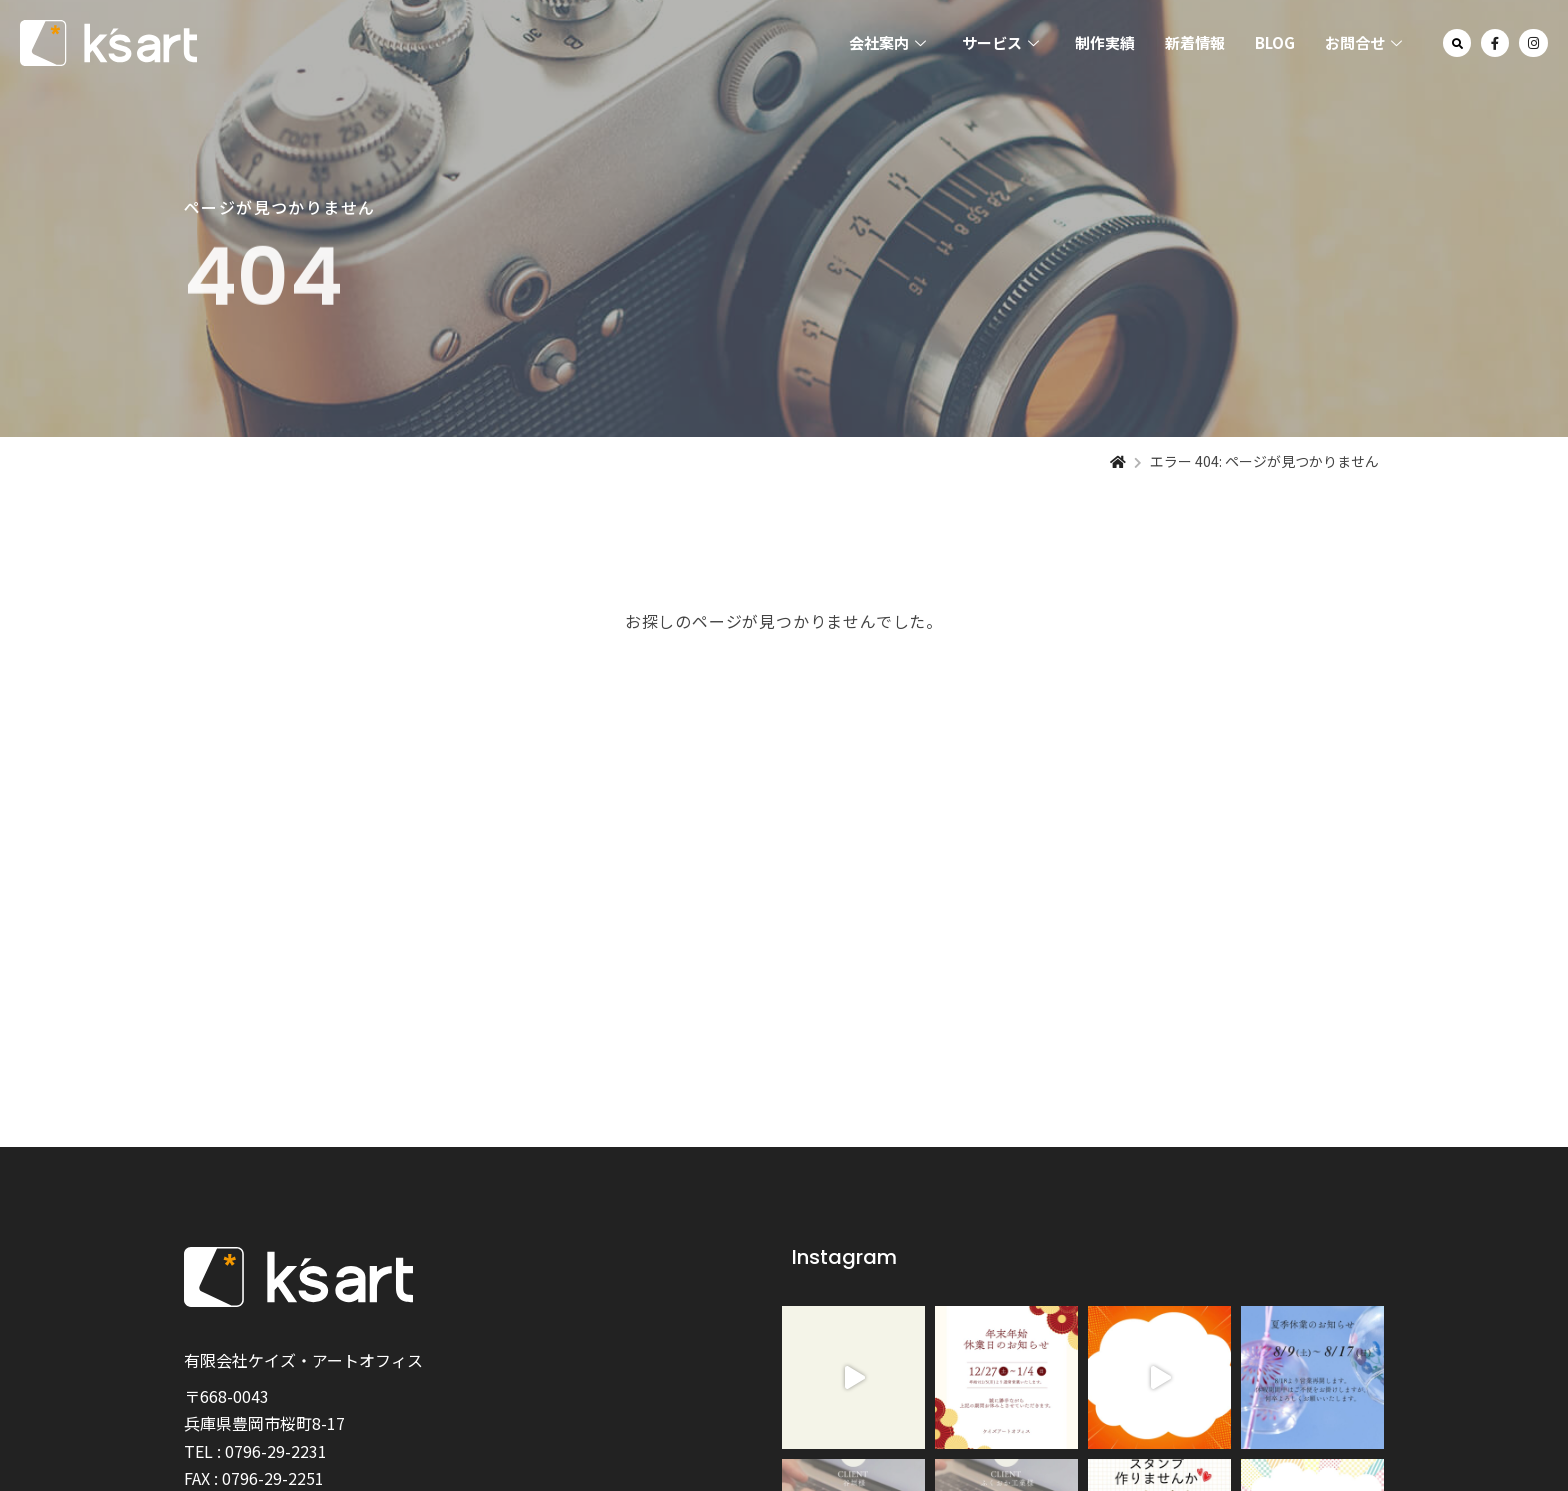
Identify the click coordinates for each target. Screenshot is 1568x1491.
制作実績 (1105, 42)
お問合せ (1363, 43)
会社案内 (887, 43)
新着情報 (1195, 42)
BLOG (1275, 42)
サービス (1000, 43)
